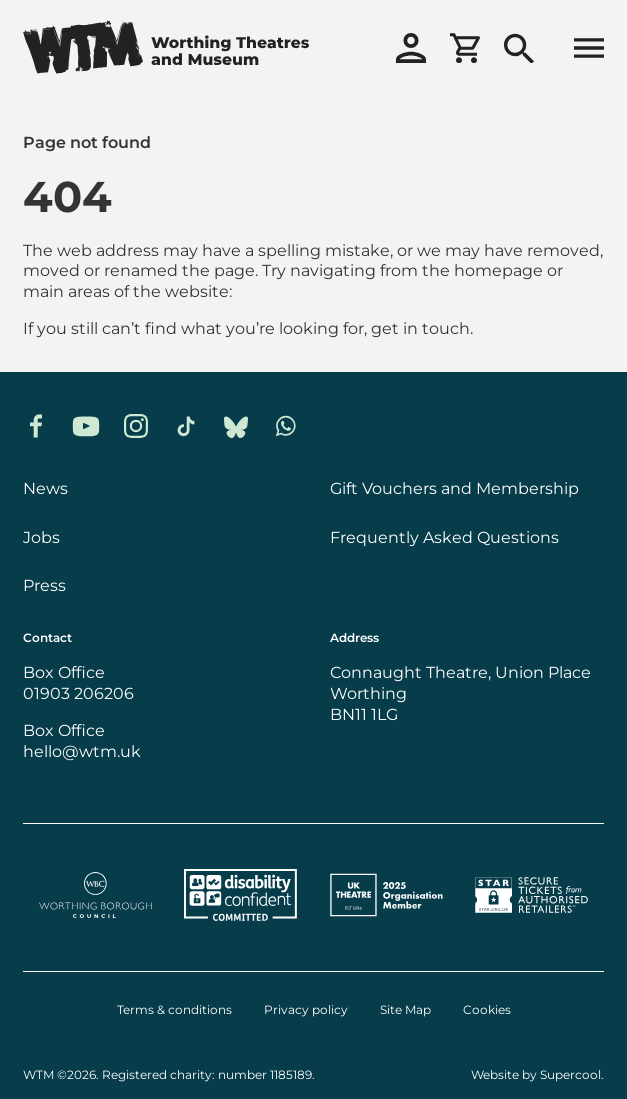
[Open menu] (589, 50)
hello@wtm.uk (82, 751)
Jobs (41, 537)
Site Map (405, 1010)
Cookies (487, 1010)
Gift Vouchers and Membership (454, 488)
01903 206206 (78, 693)
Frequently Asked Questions (444, 537)
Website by (536, 1074)
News (45, 488)
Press (44, 585)
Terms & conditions (174, 1010)
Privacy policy (306, 1010)
